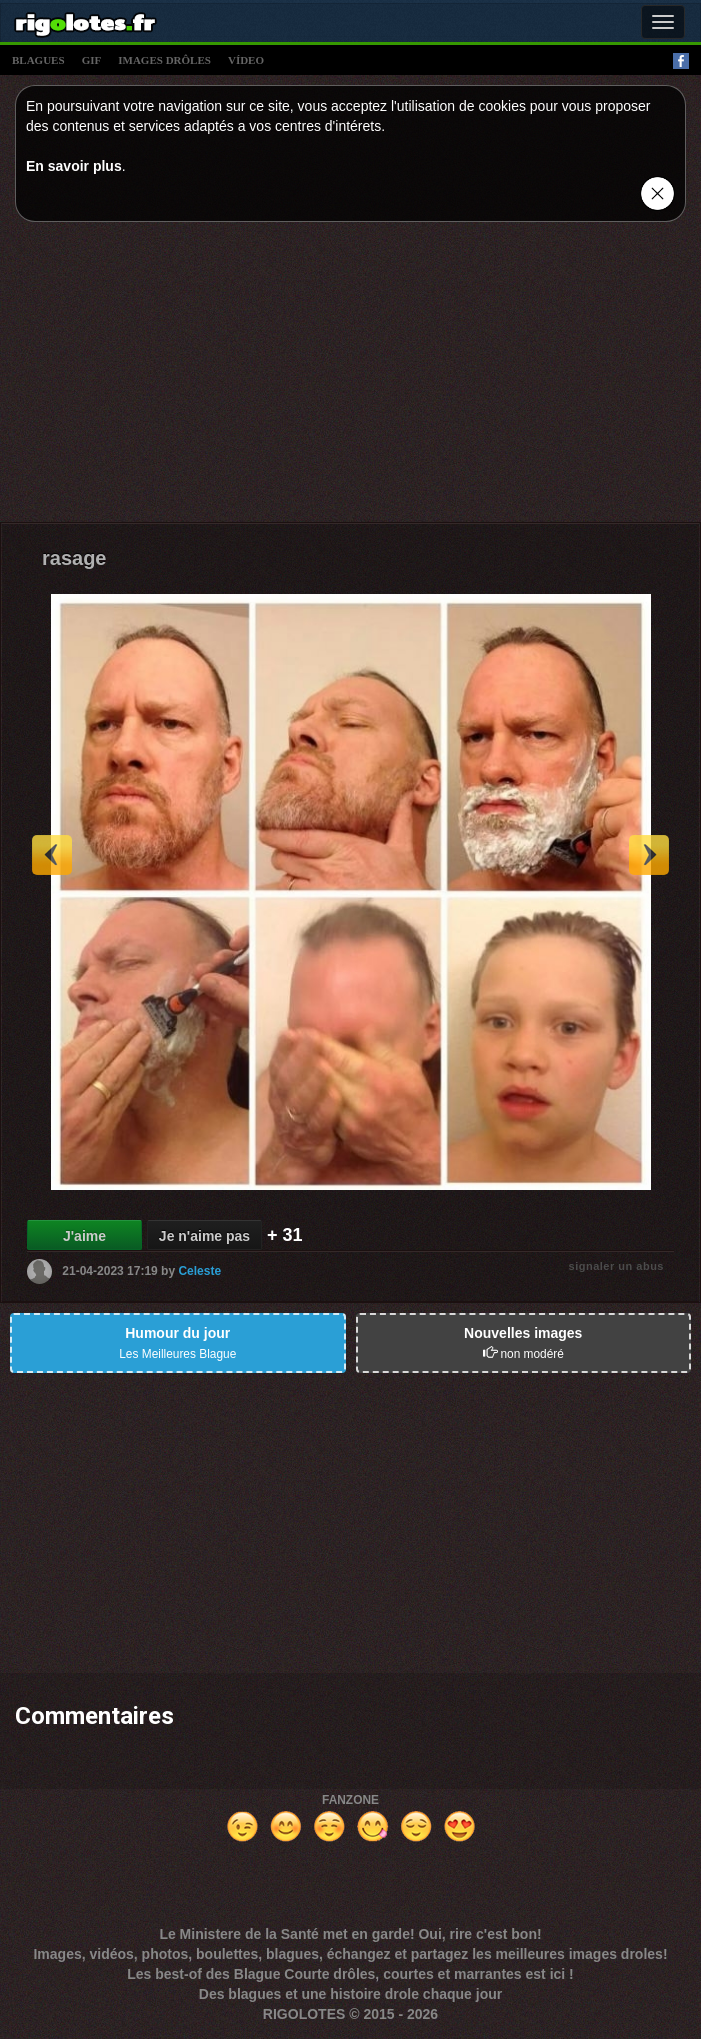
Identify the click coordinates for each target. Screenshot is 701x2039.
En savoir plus (74, 166)
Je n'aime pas (204, 1236)
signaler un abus (616, 1266)
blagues (38, 60)
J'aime (84, 1236)
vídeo (246, 60)
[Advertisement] (350, 377)
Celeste (199, 1270)
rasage (74, 558)
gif (92, 60)
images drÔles (164, 60)
